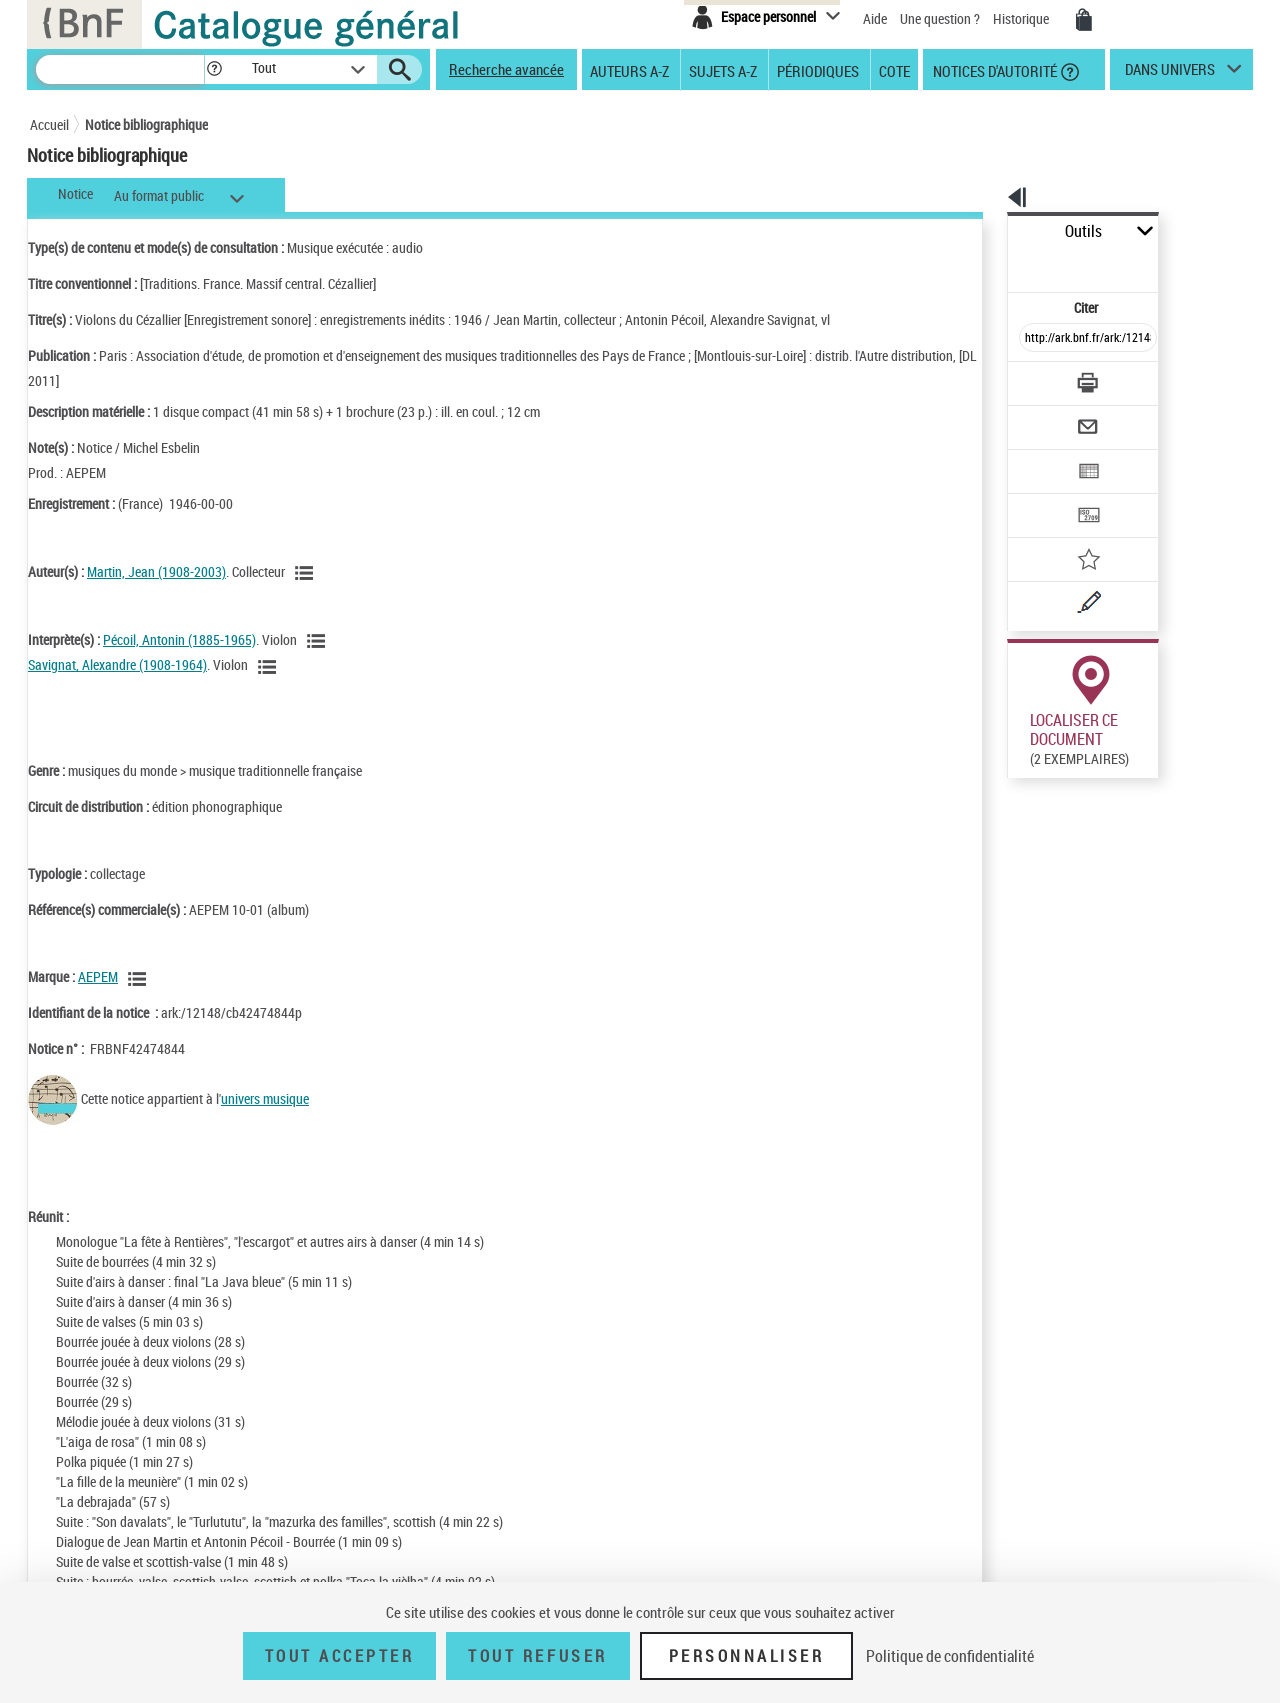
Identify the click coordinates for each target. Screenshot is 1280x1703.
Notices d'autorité (993, 70)
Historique (1022, 18)
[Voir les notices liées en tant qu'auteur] (307, 573)
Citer (1000, 263)
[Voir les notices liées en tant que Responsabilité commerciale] (140, 979)
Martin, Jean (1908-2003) (156, 571)
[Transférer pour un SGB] (1040, 456)
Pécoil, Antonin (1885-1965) (179, 639)
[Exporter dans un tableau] (1046, 417)
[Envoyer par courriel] (1031, 378)
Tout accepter (340, 1656)
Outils (985, 231)
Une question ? (940, 18)
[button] (214, 69)
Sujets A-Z (723, 70)
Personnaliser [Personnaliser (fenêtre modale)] (747, 1656)
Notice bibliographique (146, 124)
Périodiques (818, 70)
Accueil (49, 124)
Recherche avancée (506, 69)
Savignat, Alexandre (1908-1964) (117, 664)
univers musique (265, 1098)
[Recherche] (120, 69)
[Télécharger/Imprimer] (1035, 339)
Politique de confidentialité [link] (950, 1656)
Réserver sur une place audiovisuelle (1023, 818)
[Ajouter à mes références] (1044, 495)
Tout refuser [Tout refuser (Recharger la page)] (537, 1656)
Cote (894, 70)
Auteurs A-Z (629, 70)
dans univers (1170, 74)
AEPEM (98, 976)
